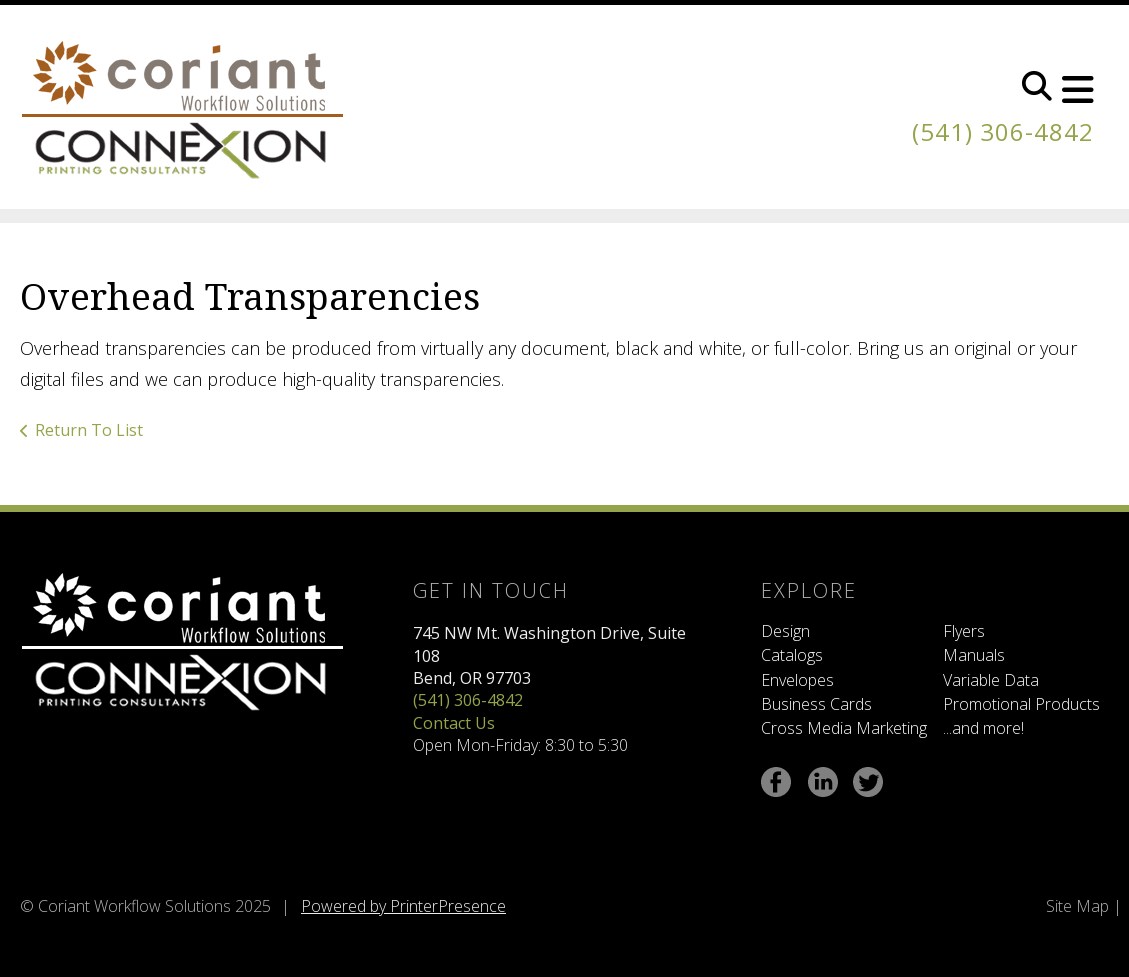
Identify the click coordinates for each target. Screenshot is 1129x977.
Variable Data (991, 680)
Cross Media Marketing (844, 728)
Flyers (964, 631)
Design (785, 631)
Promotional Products (1021, 704)
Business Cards (816, 704)
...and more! (983, 728)
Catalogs (792, 655)
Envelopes (797, 680)
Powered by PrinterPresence (403, 906)
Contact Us (454, 723)
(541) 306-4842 (1003, 131)
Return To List (89, 430)
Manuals (974, 655)
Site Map (1077, 906)
